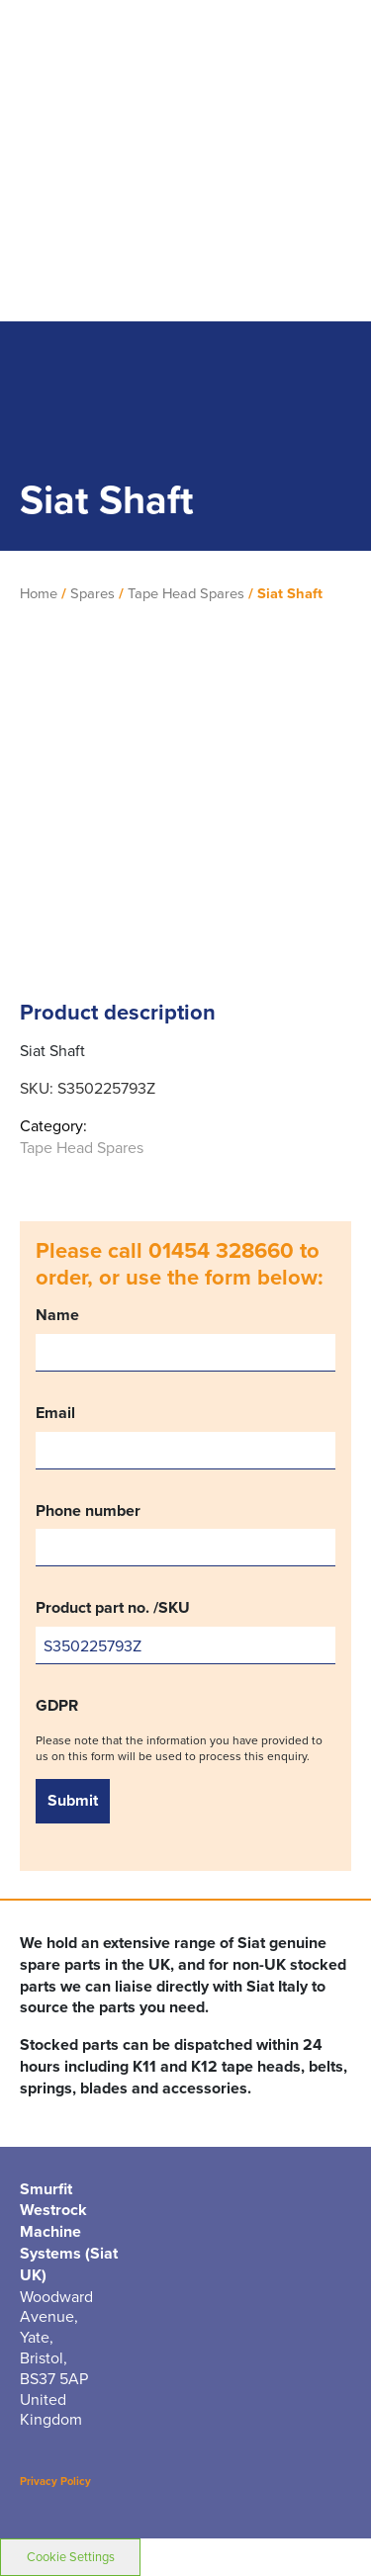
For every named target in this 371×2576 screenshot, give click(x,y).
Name (185, 1338)
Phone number (185, 1534)
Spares (92, 592)
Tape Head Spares (186, 592)
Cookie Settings (71, 2556)
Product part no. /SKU (185, 1631)
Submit (72, 1800)
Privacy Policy (55, 2481)
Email (185, 1436)
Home (38, 592)
